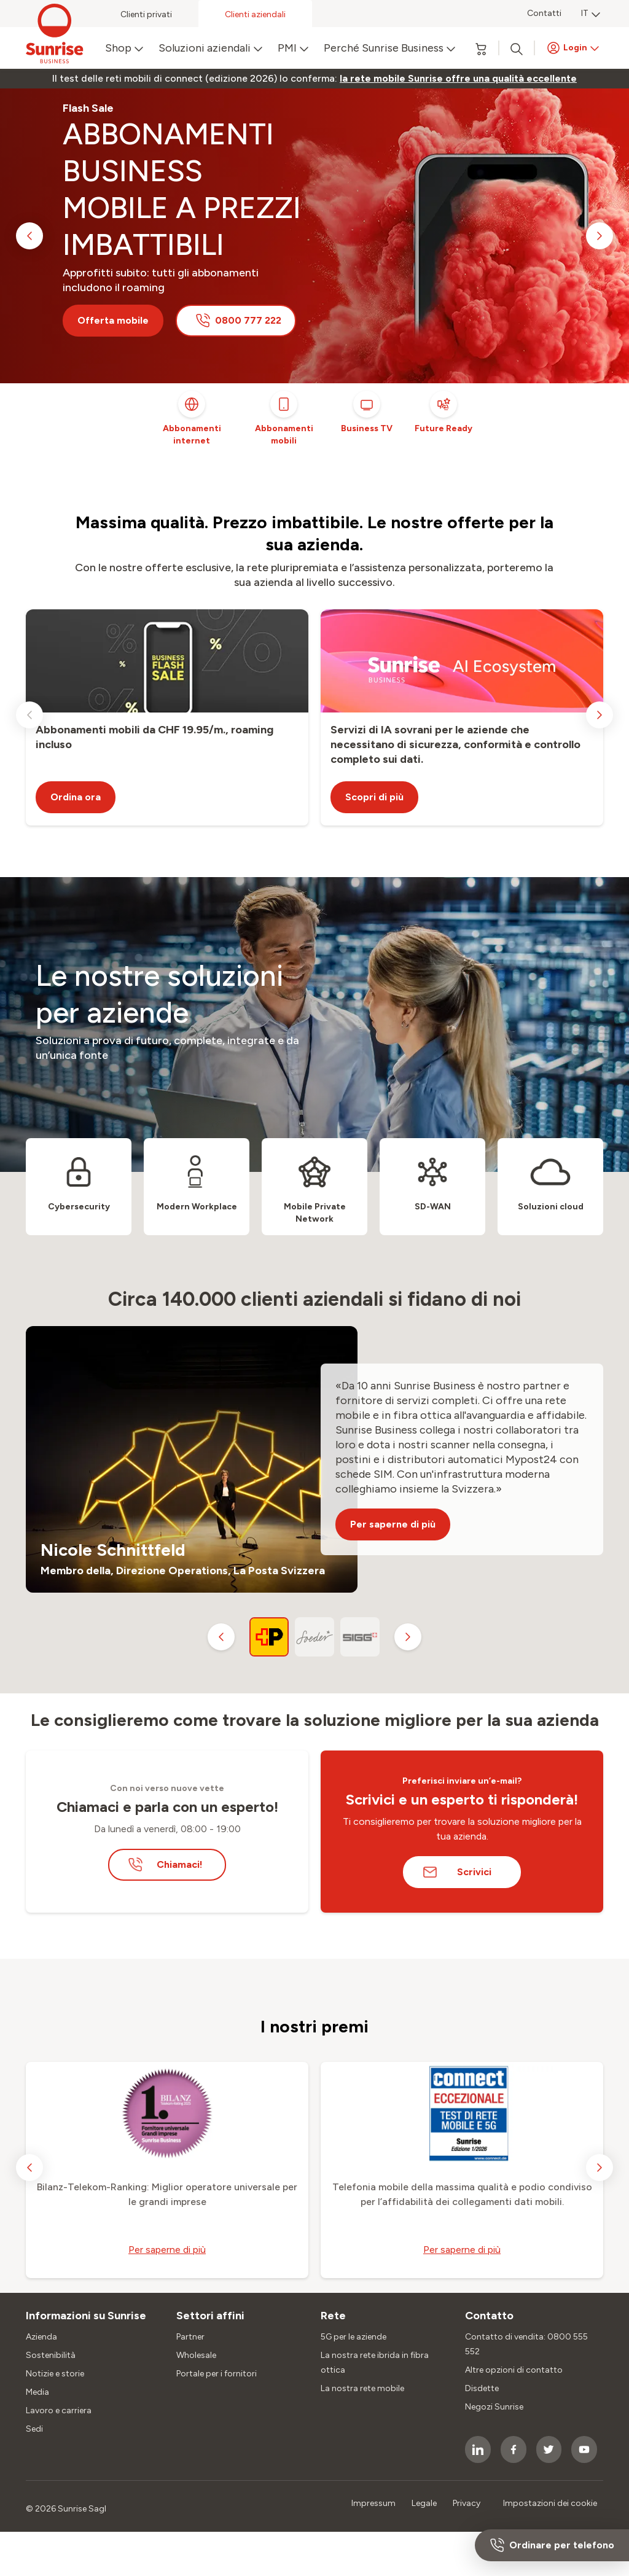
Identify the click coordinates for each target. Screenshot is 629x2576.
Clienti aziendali (255, 14)
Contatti (544, 13)
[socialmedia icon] (478, 2449)
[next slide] (599, 235)
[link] (458, 78)
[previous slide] (29, 235)
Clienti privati (146, 14)
